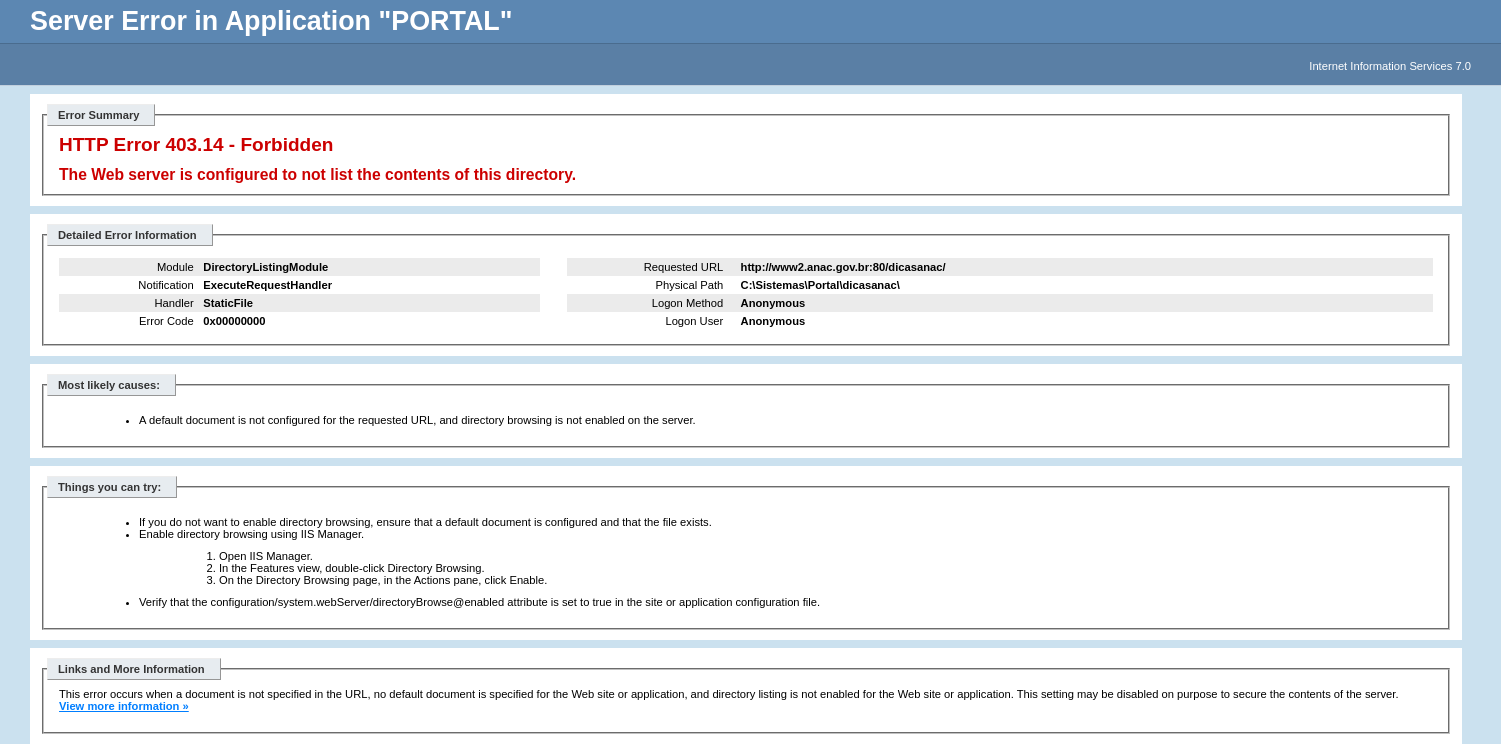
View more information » (124, 706)
